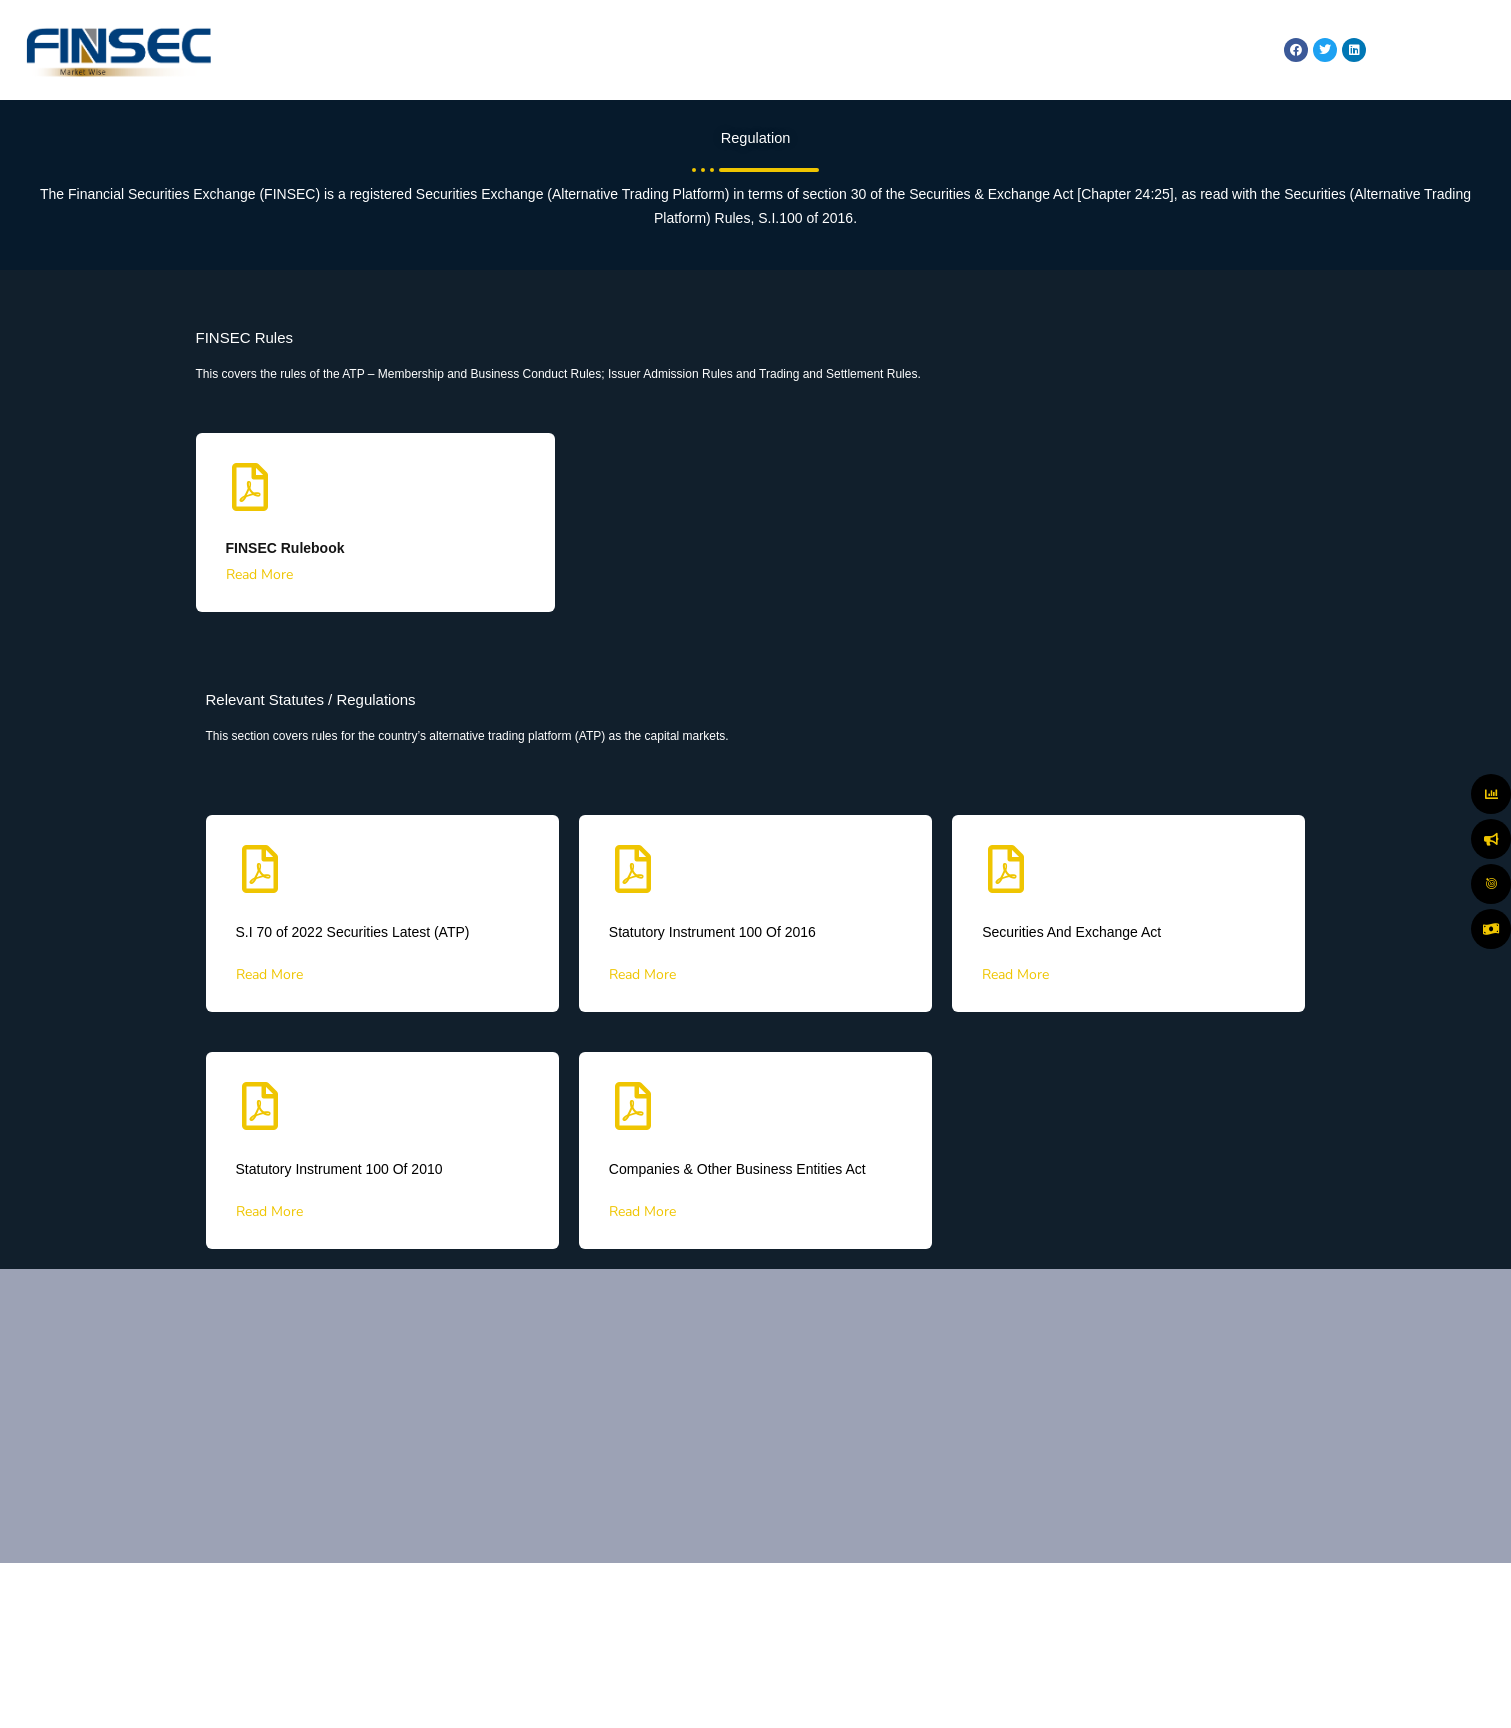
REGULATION (991, 50)
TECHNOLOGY (1095, 50)
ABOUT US (617, 50)
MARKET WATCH (882, 50)
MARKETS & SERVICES (747, 50)
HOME (537, 50)
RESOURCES (1204, 50)
